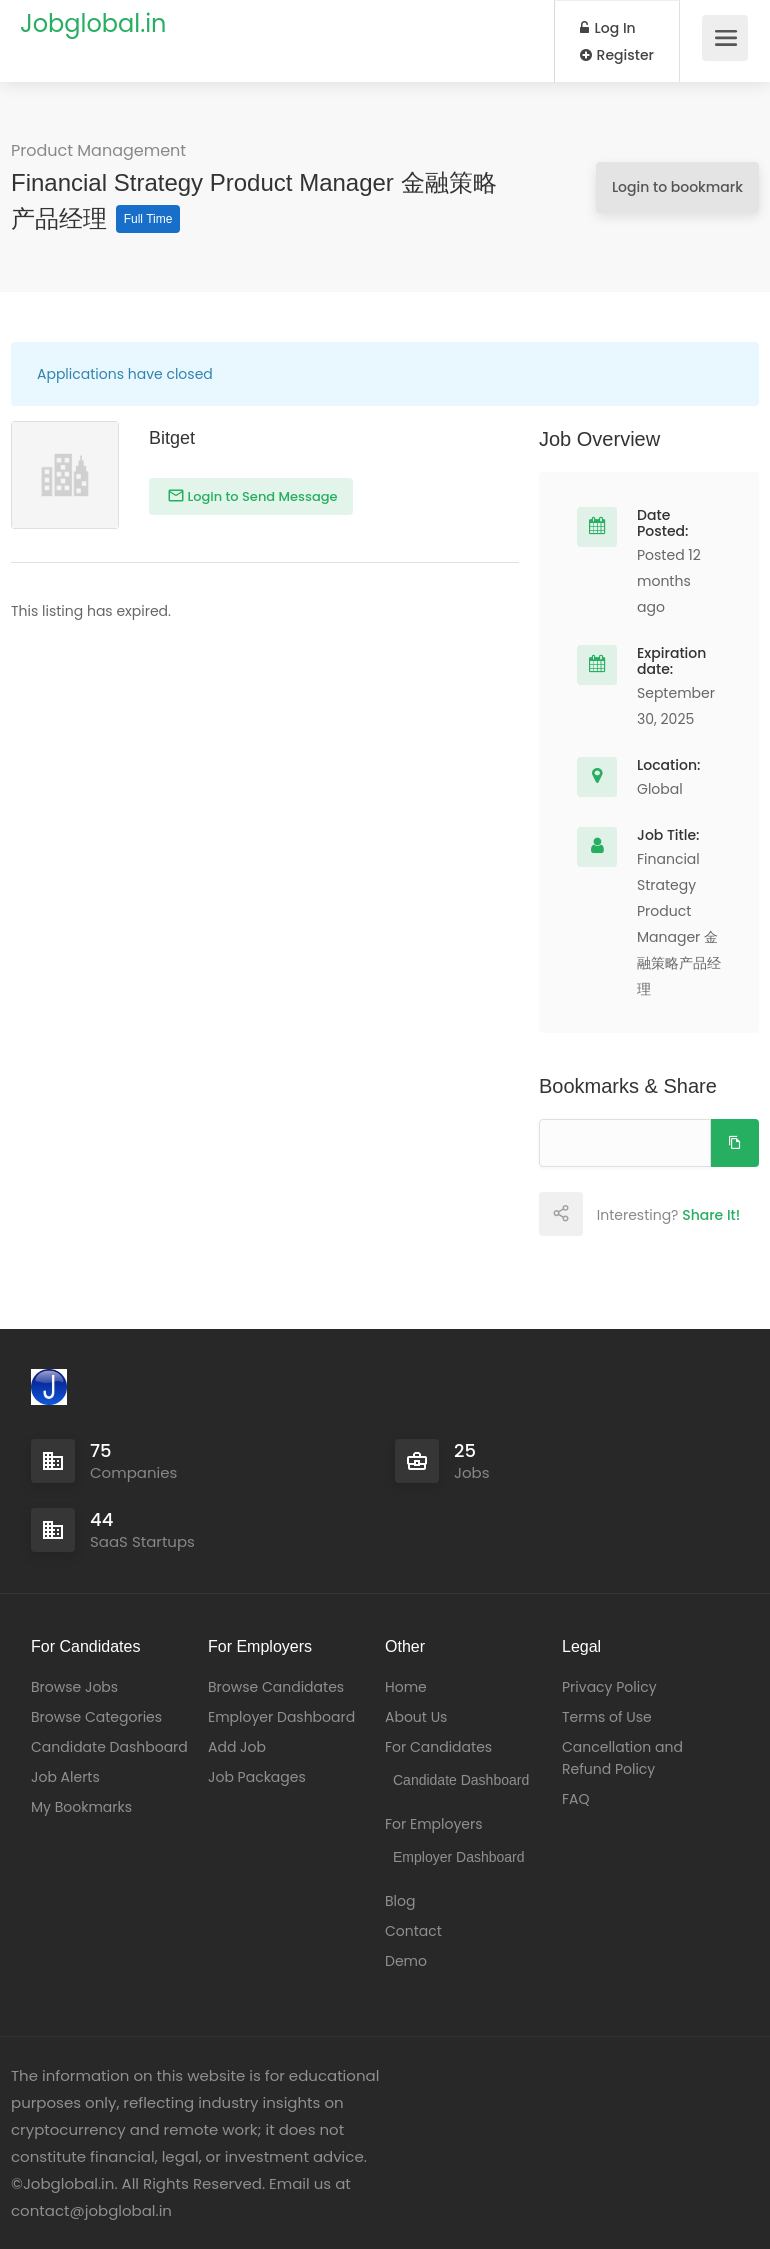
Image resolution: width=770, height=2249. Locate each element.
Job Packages (257, 1777)
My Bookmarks (81, 1807)
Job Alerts (65, 1777)
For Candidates (438, 1747)
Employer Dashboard (281, 1717)
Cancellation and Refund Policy (622, 1758)
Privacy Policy (609, 1687)
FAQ (576, 1799)
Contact (413, 1931)
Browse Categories (96, 1717)
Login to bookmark (677, 187)
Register (617, 55)
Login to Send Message (261, 496)
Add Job (237, 1747)
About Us (416, 1717)
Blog (400, 1901)
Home (406, 1687)
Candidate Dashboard (109, 1747)
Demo (406, 1961)
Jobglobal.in (93, 23)
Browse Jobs (74, 1687)
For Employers (434, 1824)
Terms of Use (607, 1717)
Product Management (98, 150)
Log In (608, 28)
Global (660, 789)
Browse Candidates (276, 1687)
